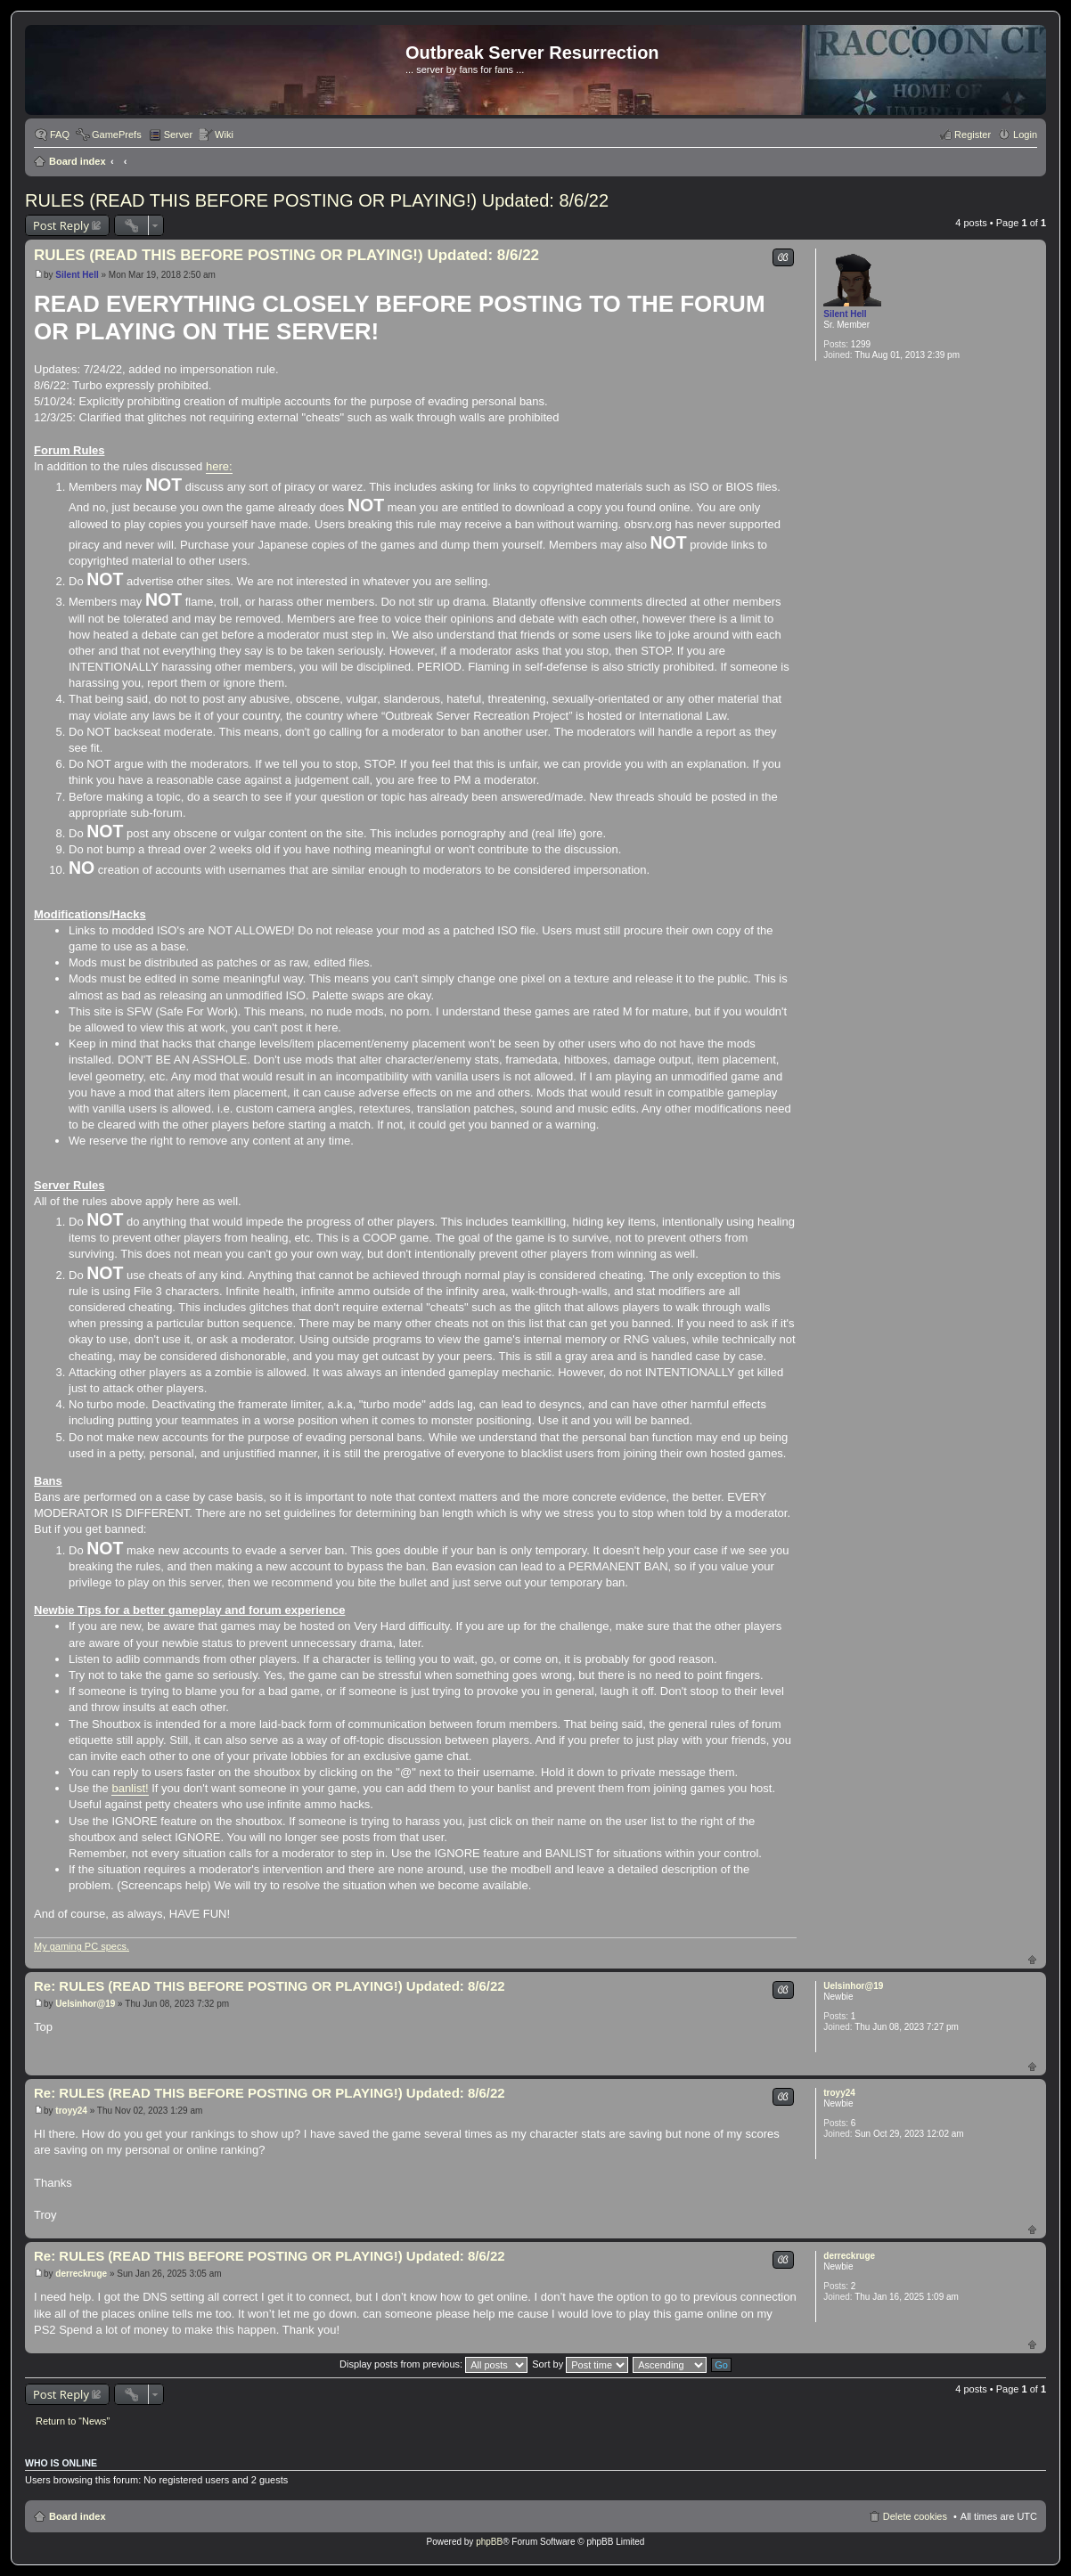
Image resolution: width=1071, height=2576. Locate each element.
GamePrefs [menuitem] (117, 134)
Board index (77, 161)
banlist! (129, 1788)
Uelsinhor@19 (853, 1986)
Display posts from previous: (433, 2364)
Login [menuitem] (1025, 134)
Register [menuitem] (972, 134)
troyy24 (839, 2093)
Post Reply (61, 225)
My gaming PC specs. (81, 1946)
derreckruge (849, 2256)
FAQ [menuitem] (59, 134)
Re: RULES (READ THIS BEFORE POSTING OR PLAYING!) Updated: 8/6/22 (269, 1985)
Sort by (580, 2364)
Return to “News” (73, 2421)
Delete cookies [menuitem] (915, 2516)
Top (1032, 1959)
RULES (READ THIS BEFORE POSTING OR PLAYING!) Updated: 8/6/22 (317, 200)
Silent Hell (844, 314)
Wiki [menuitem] (224, 134)
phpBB (489, 2542)
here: (219, 466)
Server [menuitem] (178, 134)
